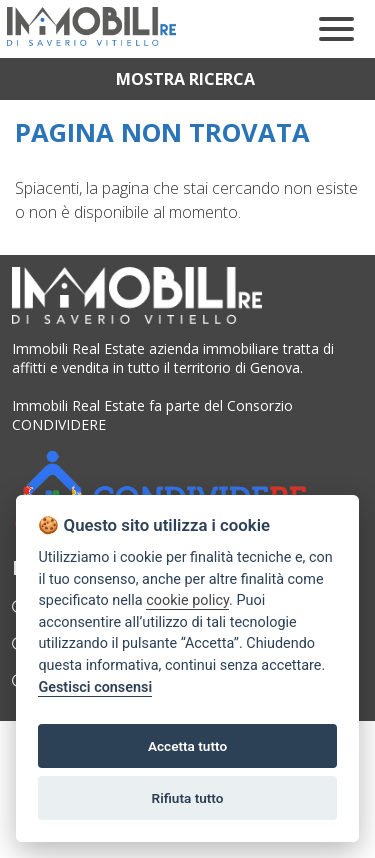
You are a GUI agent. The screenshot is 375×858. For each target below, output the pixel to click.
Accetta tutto (187, 746)
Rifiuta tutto (188, 798)
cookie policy (187, 600)
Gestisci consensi (95, 687)
